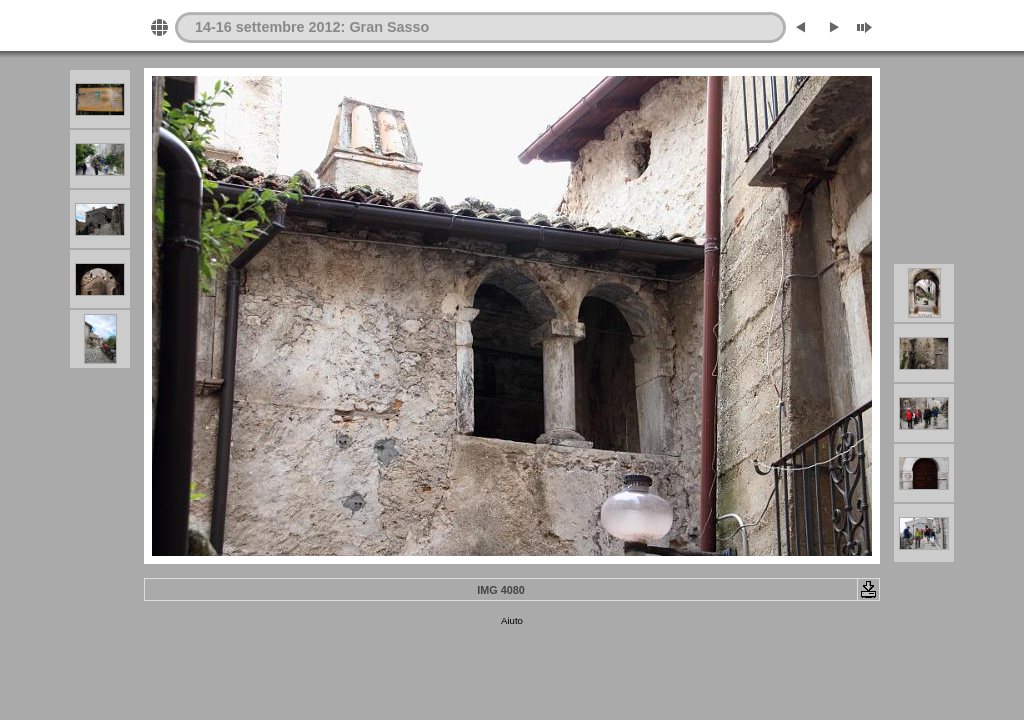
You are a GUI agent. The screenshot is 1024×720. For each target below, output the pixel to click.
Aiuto (512, 620)
